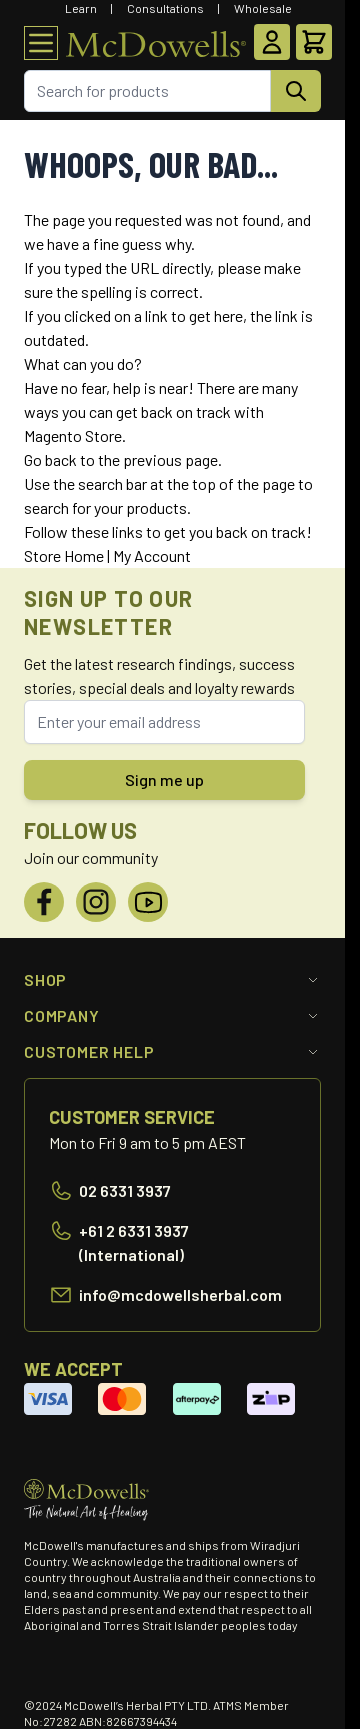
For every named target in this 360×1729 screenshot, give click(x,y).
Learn (81, 8)
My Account (152, 555)
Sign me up (164, 779)
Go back (50, 459)
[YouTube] (148, 902)
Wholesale (263, 8)
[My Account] (272, 42)
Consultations (165, 8)
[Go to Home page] (156, 43)
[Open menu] (41, 43)
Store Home (64, 555)
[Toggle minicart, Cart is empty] (314, 42)
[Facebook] (44, 902)
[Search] (296, 91)
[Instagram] (96, 902)
